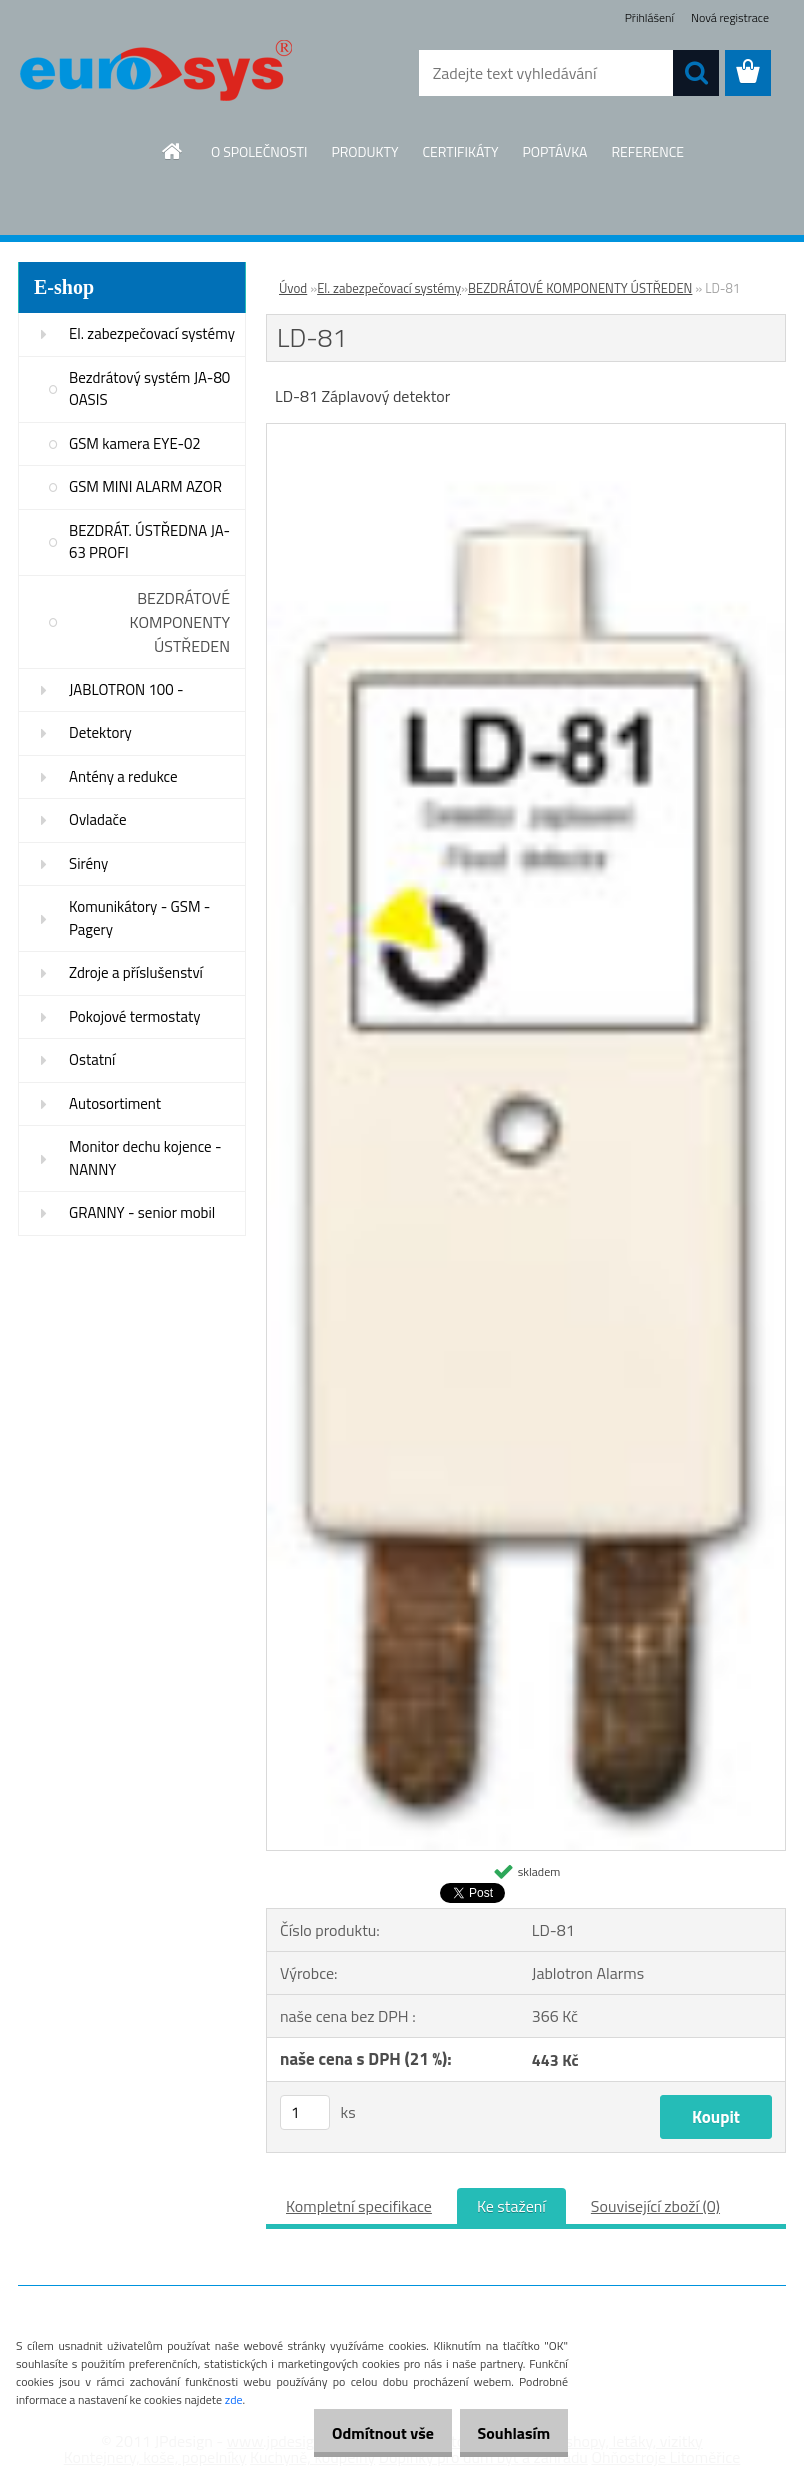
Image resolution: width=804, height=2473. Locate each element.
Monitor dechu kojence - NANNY (145, 1158)
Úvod (293, 288)
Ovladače (98, 819)
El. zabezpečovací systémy (152, 333)
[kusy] (305, 2112)
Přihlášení (649, 17)
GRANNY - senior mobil (142, 1212)
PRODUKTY (364, 151)
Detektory (100, 732)
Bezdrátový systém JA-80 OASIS (149, 389)
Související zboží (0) (655, 2206)
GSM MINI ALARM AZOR (145, 486)
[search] (696, 73)
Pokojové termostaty (134, 1016)
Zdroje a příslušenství (136, 972)
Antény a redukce (123, 776)
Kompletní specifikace (359, 2206)
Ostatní (92, 1059)
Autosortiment (115, 1103)
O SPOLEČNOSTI (259, 151)
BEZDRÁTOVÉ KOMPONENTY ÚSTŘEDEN (180, 622)
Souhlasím (506, 2433)
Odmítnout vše (362, 2433)
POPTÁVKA (554, 151)
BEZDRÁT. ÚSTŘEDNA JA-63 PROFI (149, 542)
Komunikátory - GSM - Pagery (139, 918)
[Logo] (155, 74)
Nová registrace (730, 17)
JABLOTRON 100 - (126, 689)
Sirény (88, 863)
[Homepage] (173, 151)
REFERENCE (647, 151)
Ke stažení (511, 2206)
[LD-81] (526, 432)
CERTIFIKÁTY (460, 151)
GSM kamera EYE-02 (135, 443)
